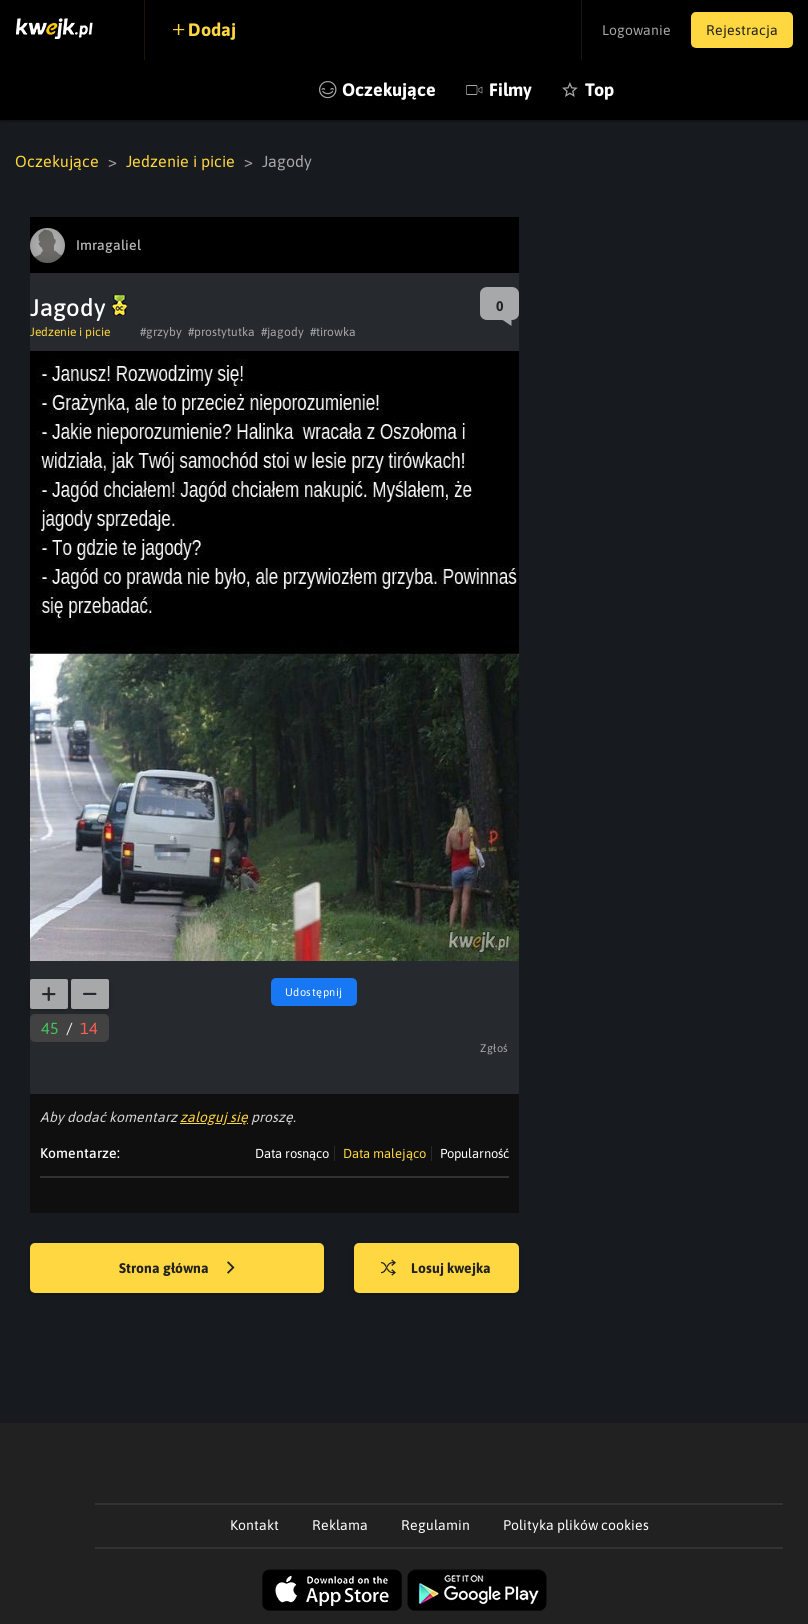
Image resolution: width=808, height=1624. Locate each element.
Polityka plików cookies (576, 1525)
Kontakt (254, 1525)
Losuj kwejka (436, 1269)
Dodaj (212, 29)
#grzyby (161, 332)
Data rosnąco (292, 1153)
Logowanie (636, 30)
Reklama (340, 1525)
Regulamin (435, 1525)
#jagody (282, 332)
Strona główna (177, 1269)
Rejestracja (742, 30)
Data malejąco (384, 1153)
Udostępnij (314, 992)
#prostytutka (221, 332)
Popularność (474, 1153)
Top (599, 89)
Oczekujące (389, 89)
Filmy (510, 89)
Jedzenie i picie (180, 161)
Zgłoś (494, 1048)
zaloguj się (214, 1117)
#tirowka (333, 332)
